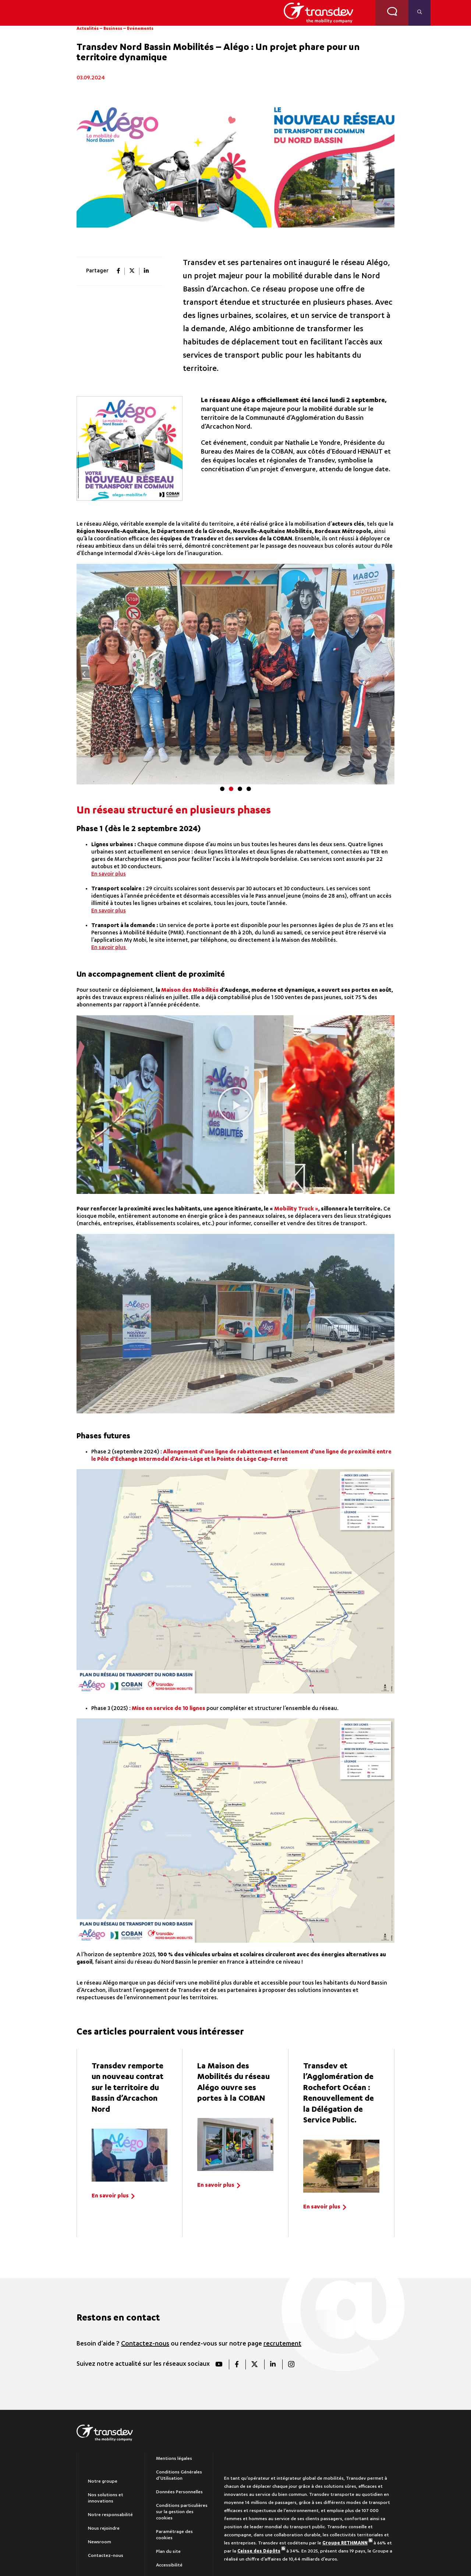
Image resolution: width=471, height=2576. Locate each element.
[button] (84, 674)
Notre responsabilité (110, 2515)
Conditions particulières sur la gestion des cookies (182, 2512)
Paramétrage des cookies (174, 2535)
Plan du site (168, 2551)
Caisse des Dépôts (261, 2551)
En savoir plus (108, 874)
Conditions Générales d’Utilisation (179, 2475)
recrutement (282, 2344)
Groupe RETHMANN (347, 2543)
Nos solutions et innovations (105, 2498)
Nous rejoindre (104, 2528)
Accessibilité (169, 2565)
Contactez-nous (145, 2344)
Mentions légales (174, 2458)
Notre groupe (102, 2481)
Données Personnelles (179, 2492)
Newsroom (99, 2542)
